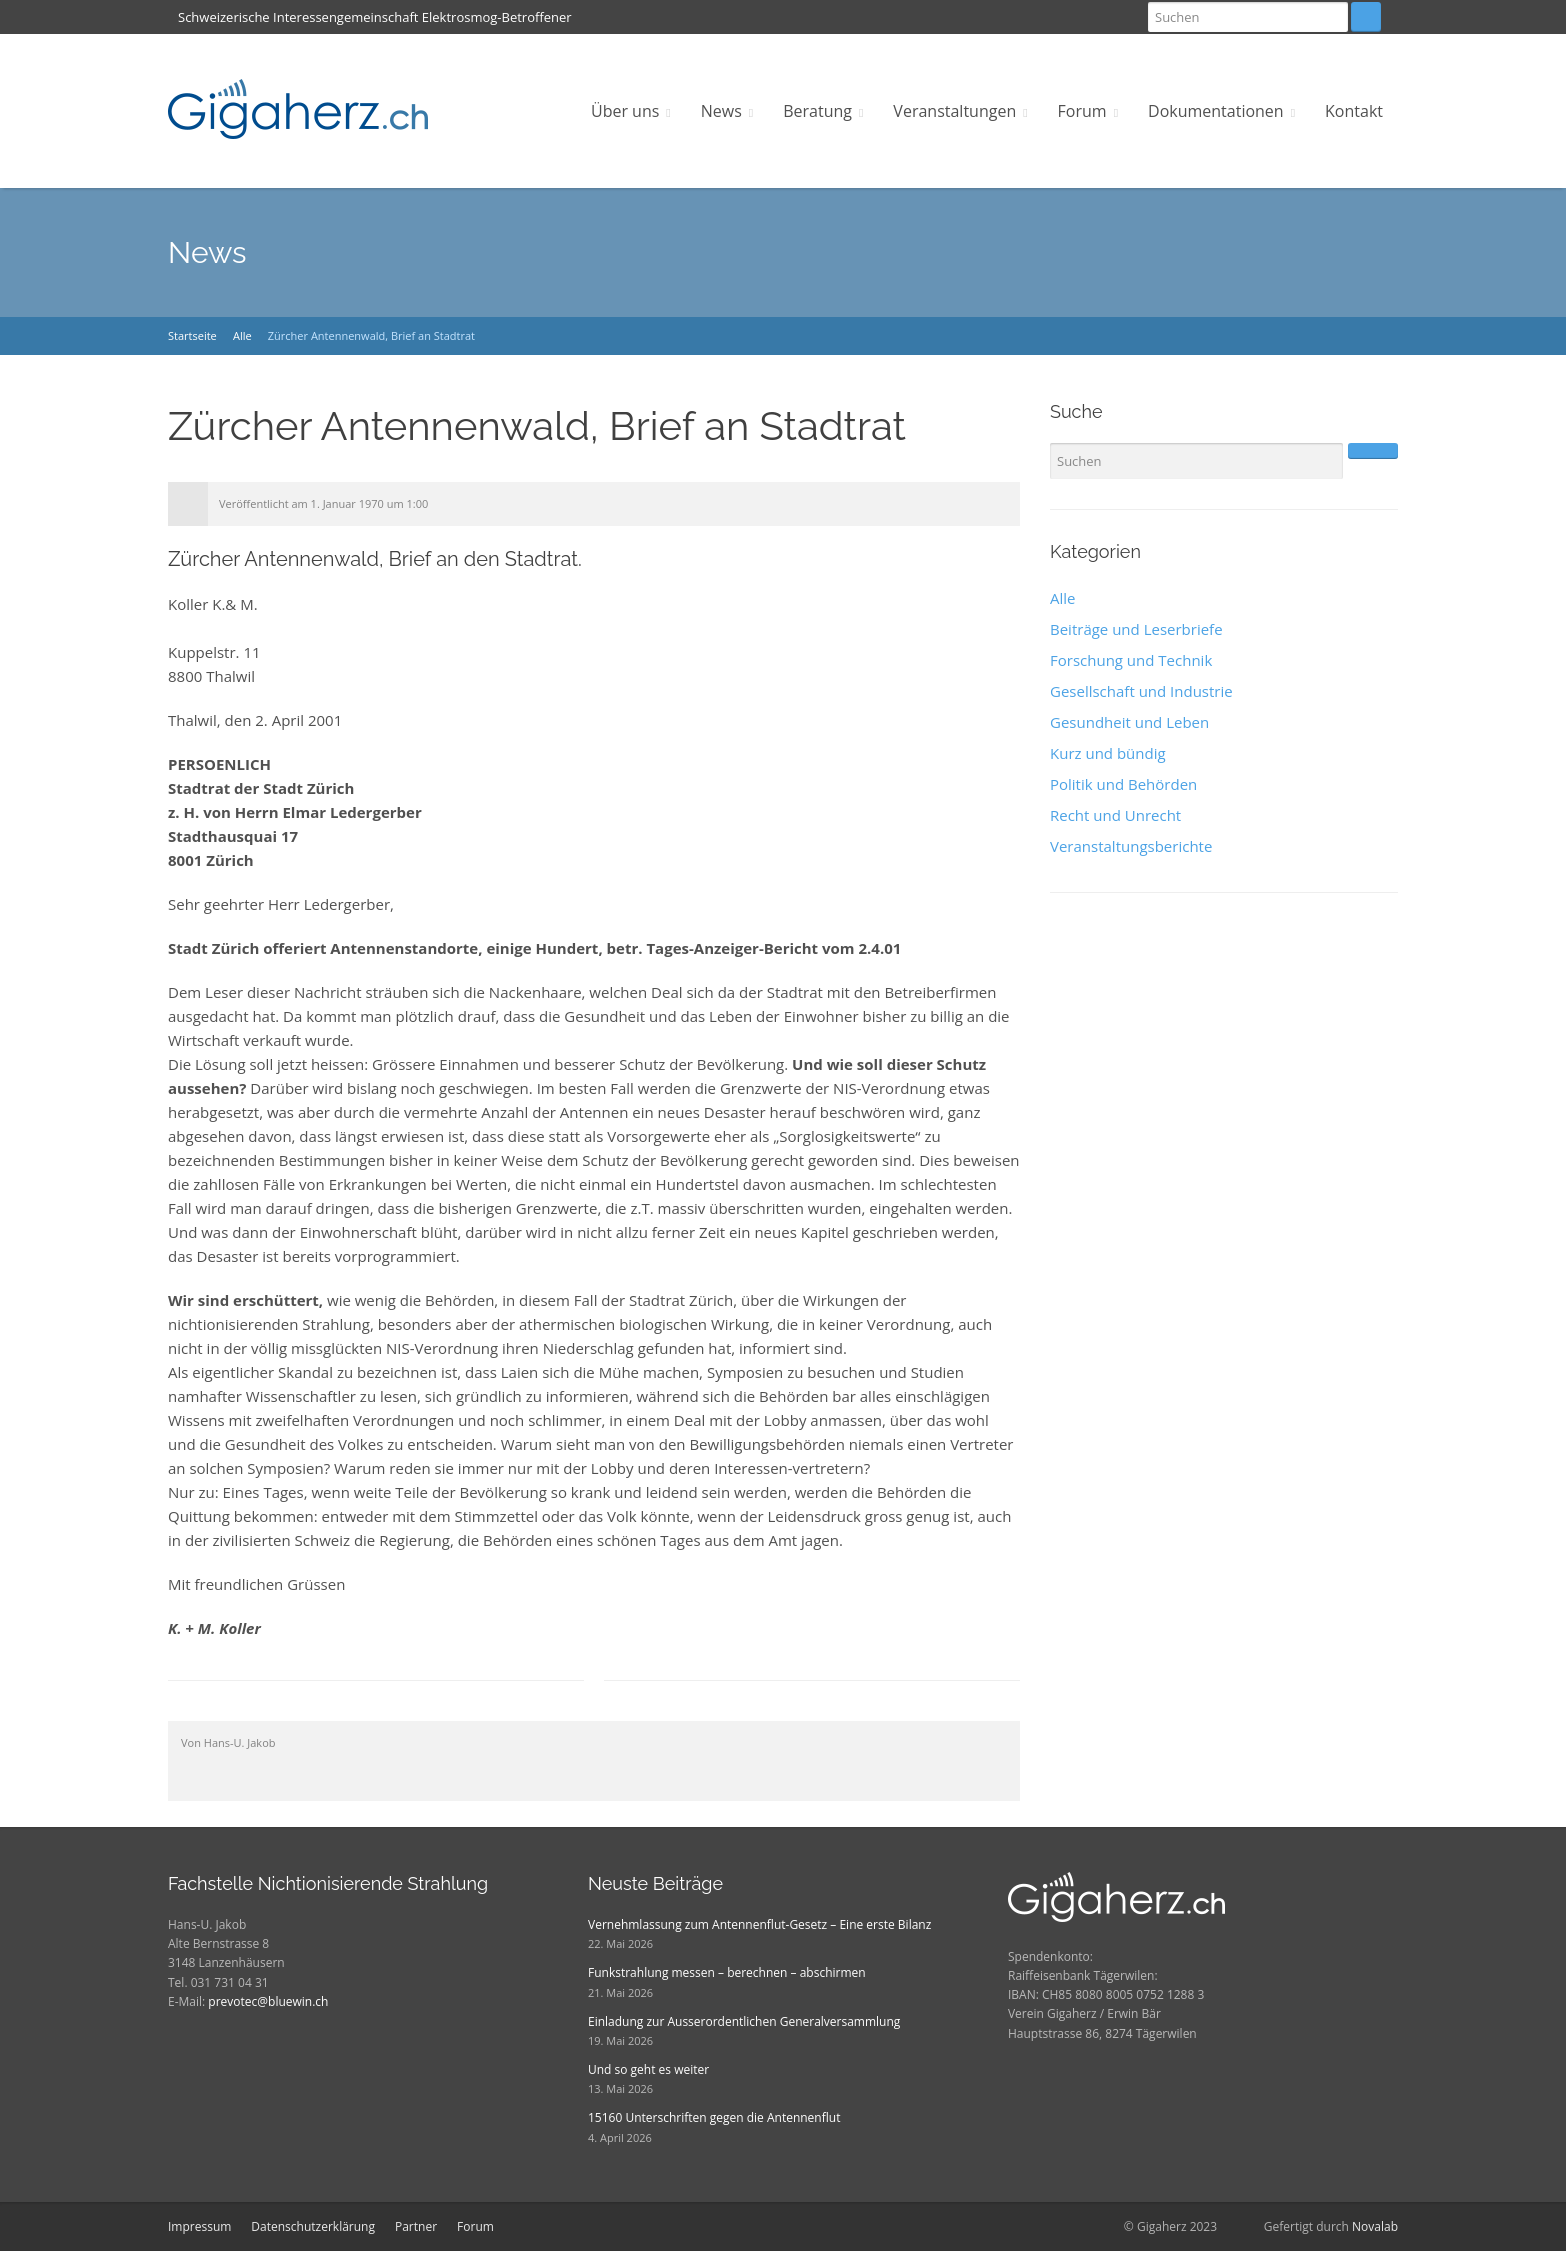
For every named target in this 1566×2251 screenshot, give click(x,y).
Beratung (817, 111)
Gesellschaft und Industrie (1141, 691)
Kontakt (1354, 111)
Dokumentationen (1216, 111)
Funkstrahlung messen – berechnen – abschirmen (727, 1972)
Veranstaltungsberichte (1131, 846)
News (721, 111)
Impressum (199, 2226)
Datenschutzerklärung (313, 2226)
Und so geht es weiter (648, 2069)
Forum (1082, 111)
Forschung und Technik (1131, 660)
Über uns (625, 111)
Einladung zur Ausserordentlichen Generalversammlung (744, 2021)
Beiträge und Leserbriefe (1136, 629)
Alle (242, 335)
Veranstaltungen (954, 111)
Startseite (192, 335)
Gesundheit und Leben (1129, 722)
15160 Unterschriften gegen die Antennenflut (714, 2117)
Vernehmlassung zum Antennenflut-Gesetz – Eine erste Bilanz (759, 1924)
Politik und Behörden (1123, 784)
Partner (416, 2226)
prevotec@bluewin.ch (268, 2001)
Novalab (1375, 2226)
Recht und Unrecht (1115, 815)
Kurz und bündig (1108, 753)
